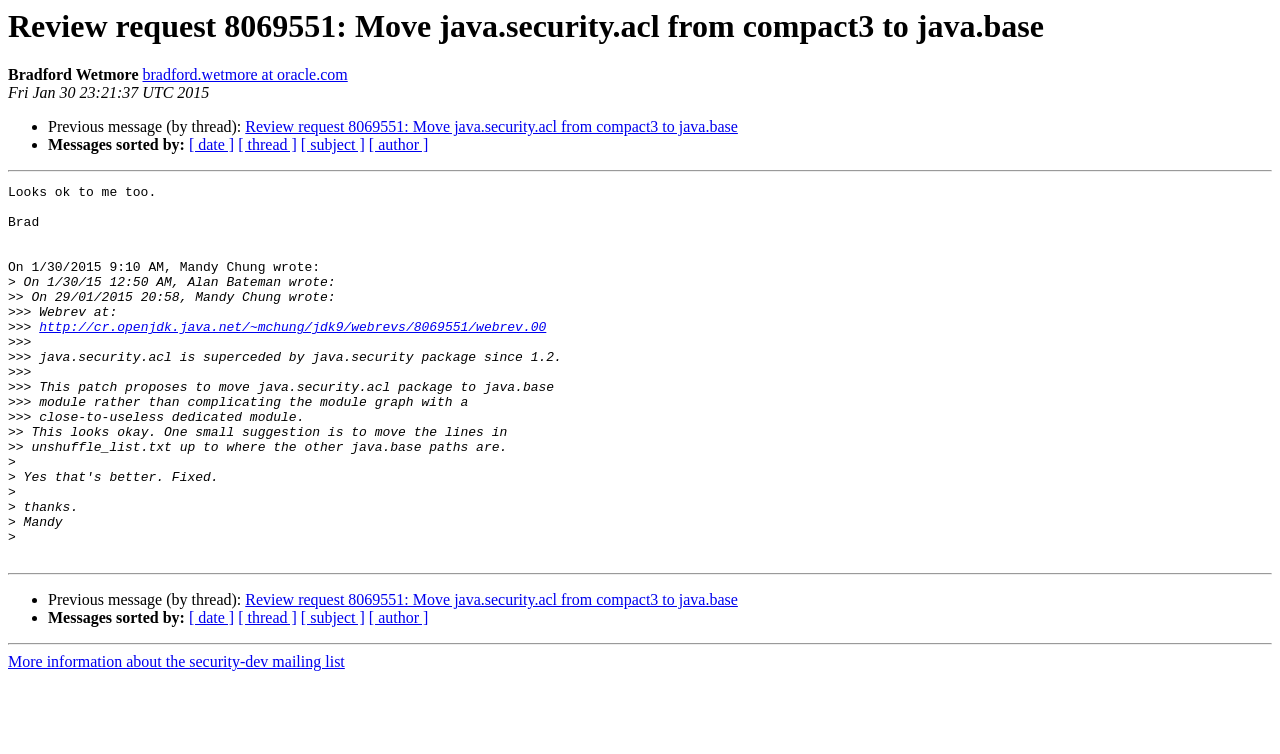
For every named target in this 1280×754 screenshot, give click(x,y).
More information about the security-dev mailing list (176, 736)
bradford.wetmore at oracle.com (245, 74)
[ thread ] (267, 144)
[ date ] (211, 144)
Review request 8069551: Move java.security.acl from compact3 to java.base (491, 126)
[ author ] (399, 144)
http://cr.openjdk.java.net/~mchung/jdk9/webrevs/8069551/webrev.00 (292, 356)
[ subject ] (333, 144)
